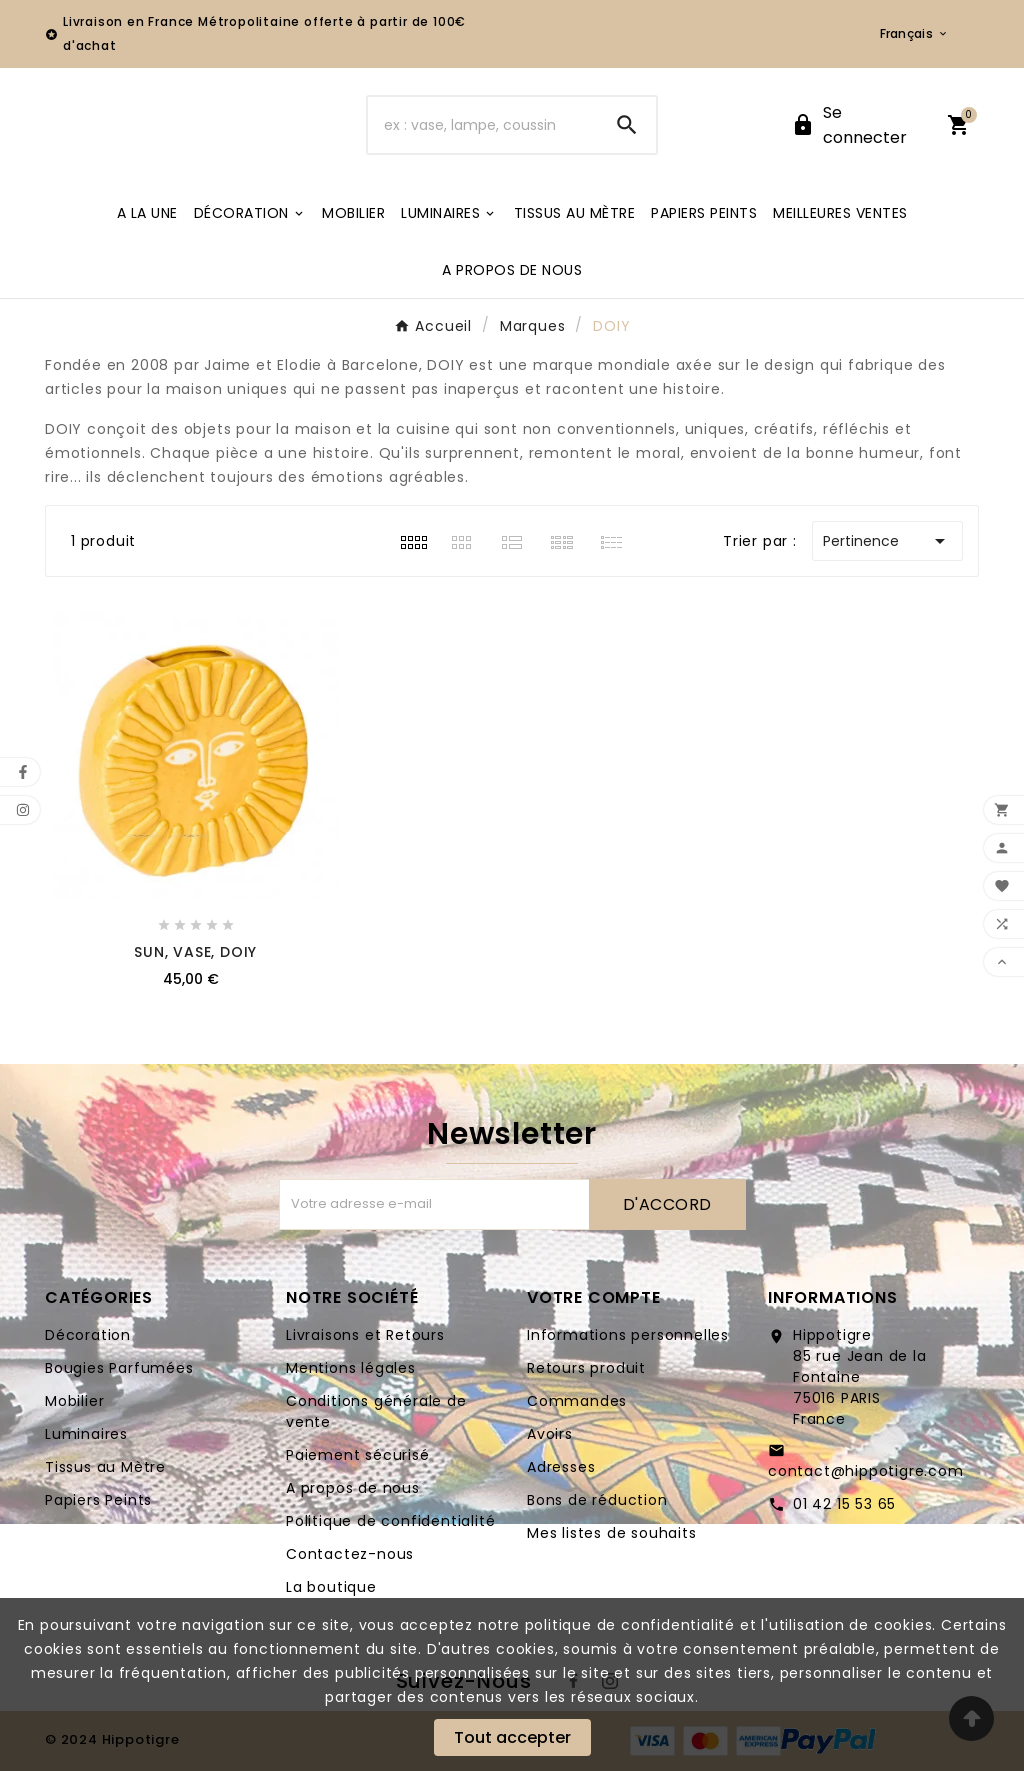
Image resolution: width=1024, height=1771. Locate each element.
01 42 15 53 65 (844, 1504)
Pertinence (887, 541)
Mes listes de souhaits (612, 1533)
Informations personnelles (628, 1335)
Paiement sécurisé (358, 1455)
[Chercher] (482, 125)
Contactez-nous (350, 1554)
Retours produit (586, 1368)
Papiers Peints (98, 1500)
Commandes (577, 1401)
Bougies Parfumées (119, 1368)
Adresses (561, 1467)
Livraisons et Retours (365, 1335)
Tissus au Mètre (105, 1467)
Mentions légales (351, 1368)
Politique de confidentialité (390, 1521)
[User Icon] (857, 125)
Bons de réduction (597, 1500)
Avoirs (550, 1434)
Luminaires (86, 1434)
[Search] (627, 125)
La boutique (331, 1587)
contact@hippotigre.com (866, 1471)
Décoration (88, 1335)
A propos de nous (353, 1488)
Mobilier (74, 1401)
